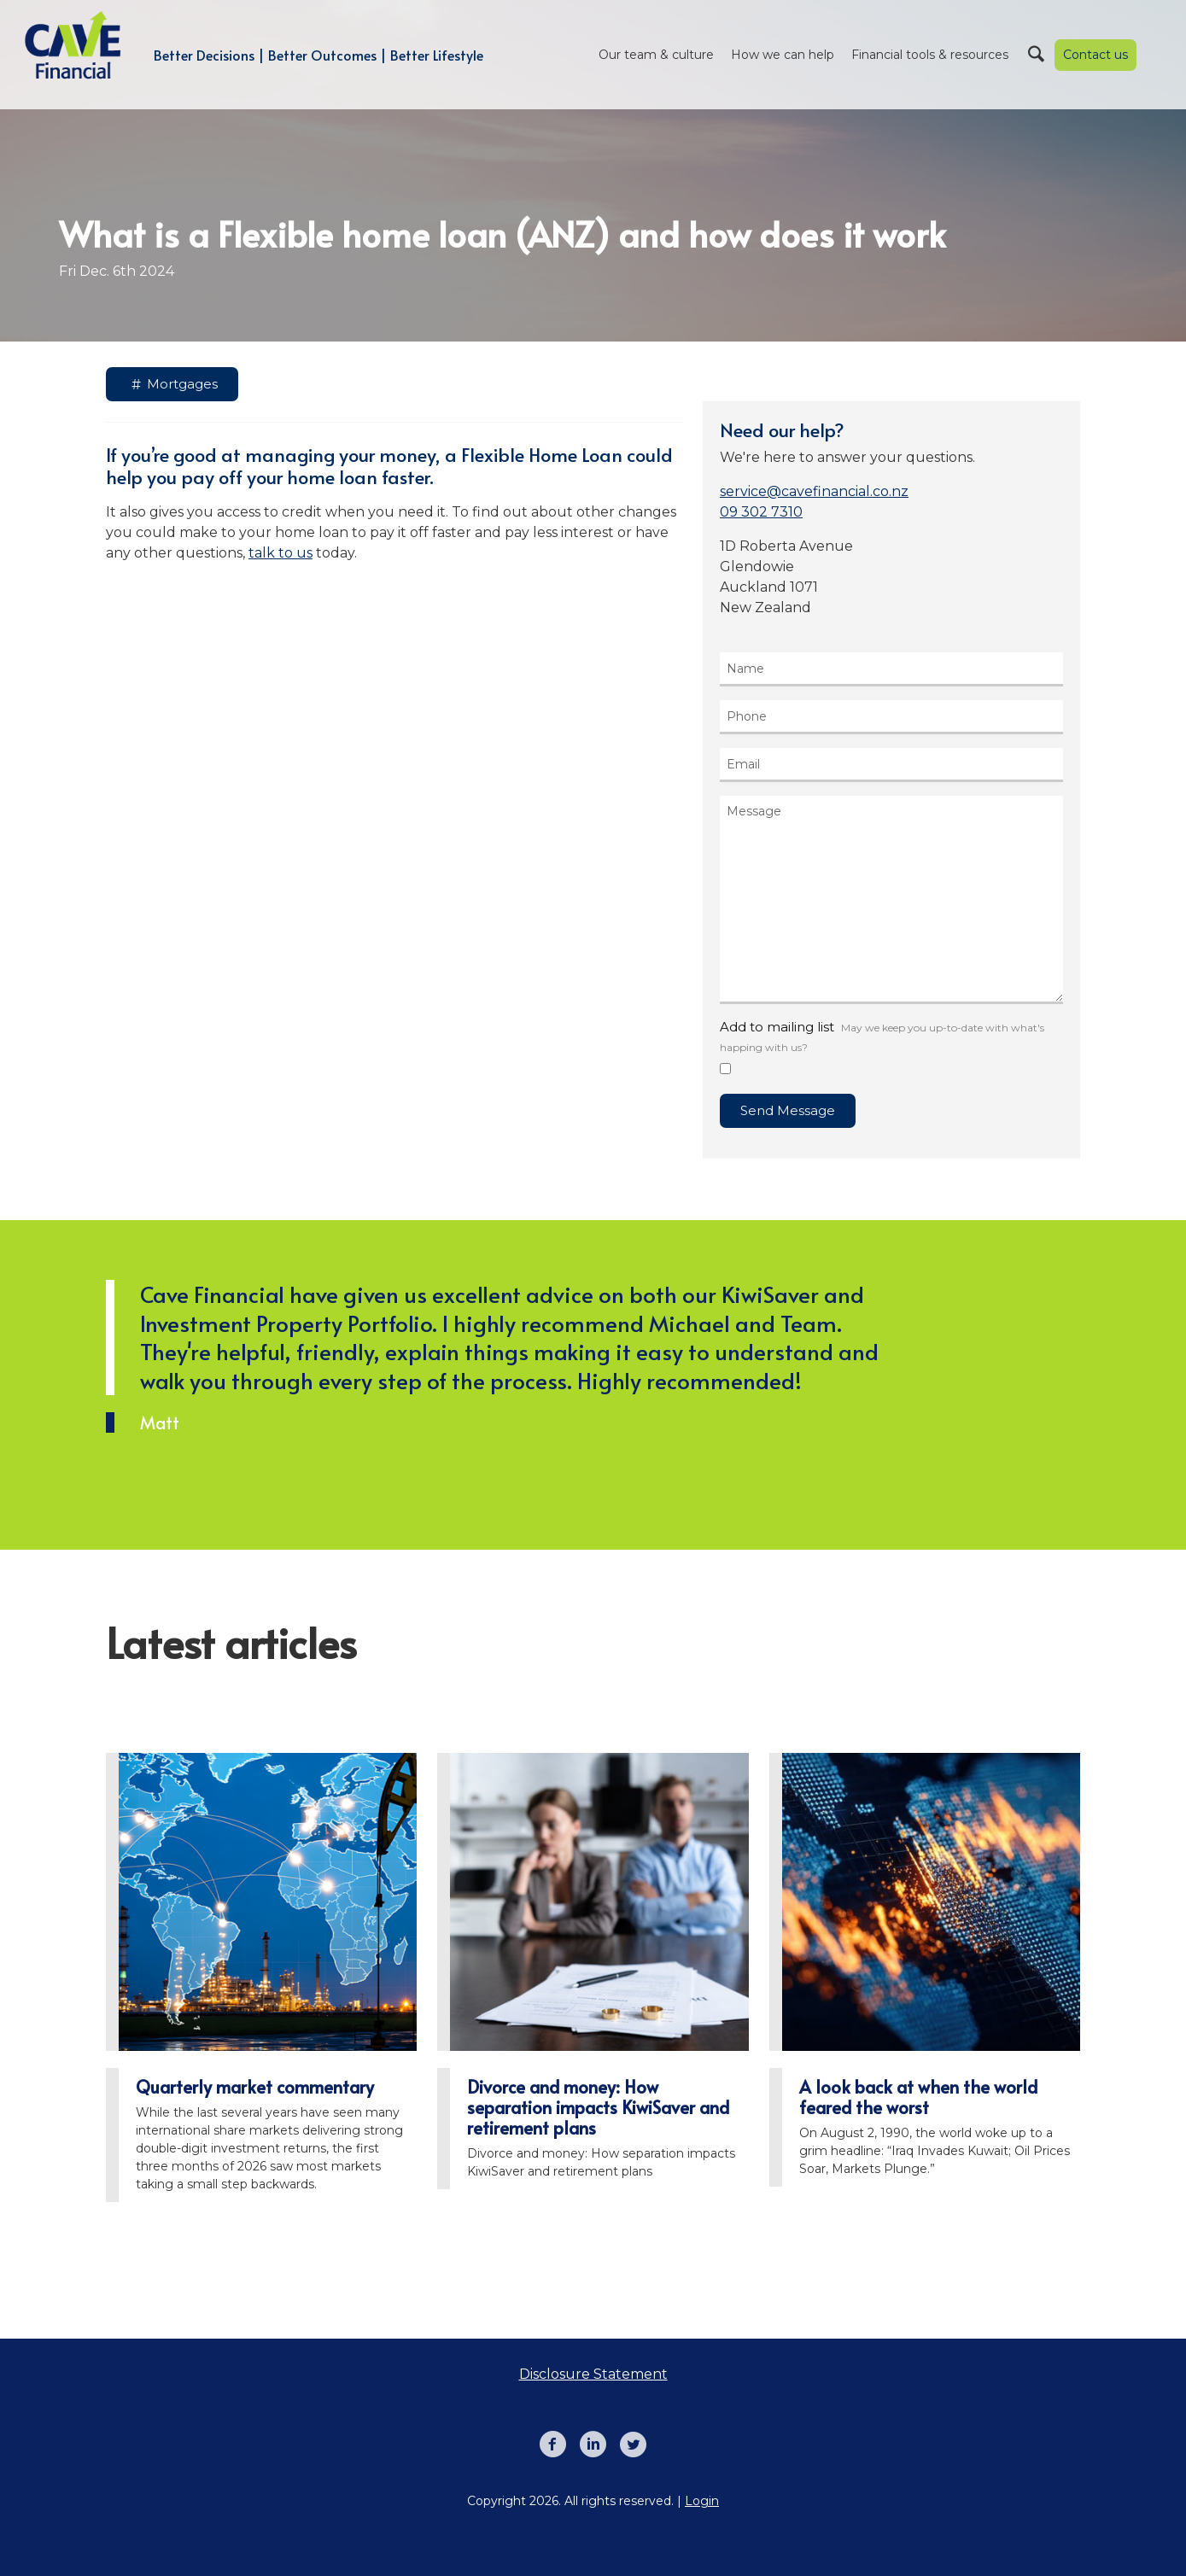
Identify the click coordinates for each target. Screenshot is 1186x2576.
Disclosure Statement (593, 2374)
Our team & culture (656, 54)
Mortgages (172, 385)
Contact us (1095, 54)
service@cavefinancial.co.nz (814, 491)
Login (702, 2501)
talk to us (280, 553)
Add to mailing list (882, 1036)
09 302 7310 (761, 512)
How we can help (782, 54)
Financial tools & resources (929, 54)
